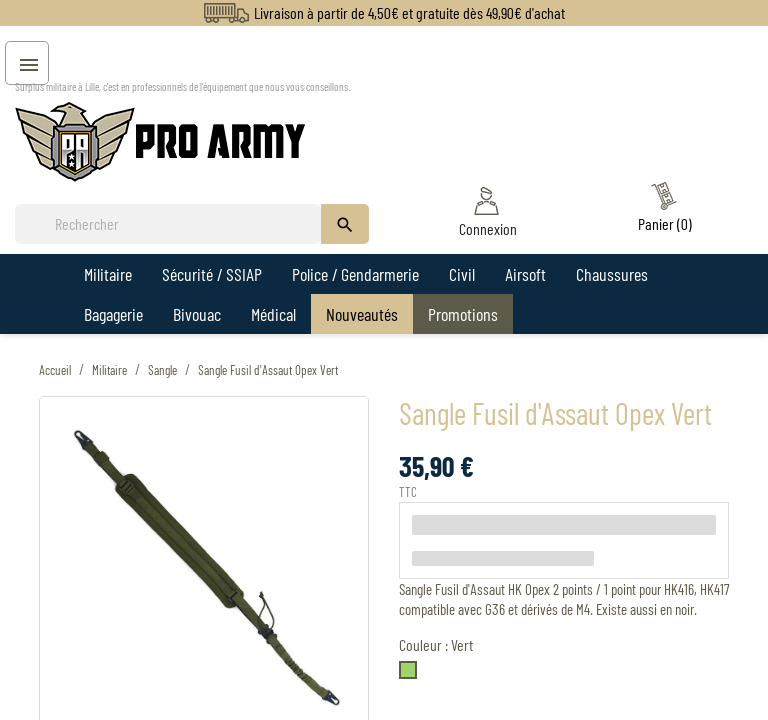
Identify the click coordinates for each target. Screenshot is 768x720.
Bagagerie (113, 314)
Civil (462, 274)
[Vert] (412, 674)
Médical (273, 314)
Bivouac (197, 314)
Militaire (108, 274)
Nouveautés (362, 314)
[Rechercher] (168, 224)
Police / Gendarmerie (355, 274)
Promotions (463, 314)
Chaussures (612, 274)
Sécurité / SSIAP (212, 274)
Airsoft (525, 274)
